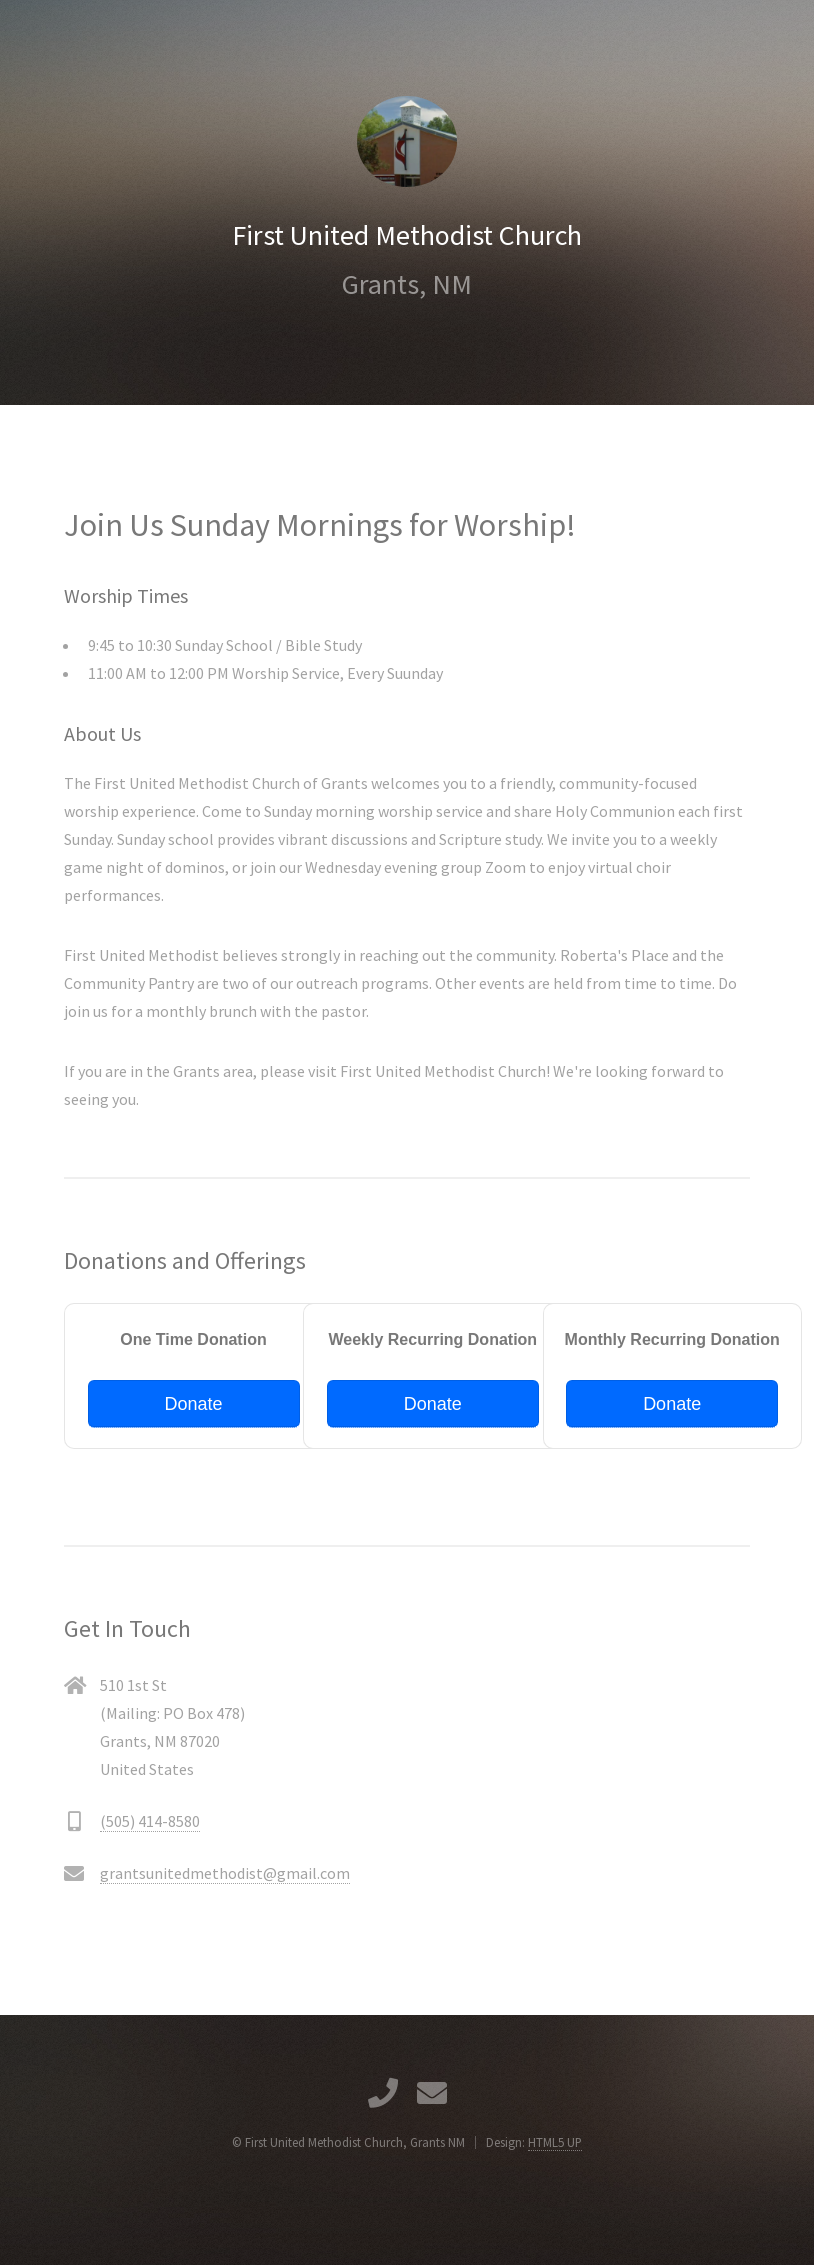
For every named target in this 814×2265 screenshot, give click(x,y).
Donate (193, 1404)
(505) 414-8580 (150, 1821)
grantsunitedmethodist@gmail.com (225, 1873)
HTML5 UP (555, 2142)
